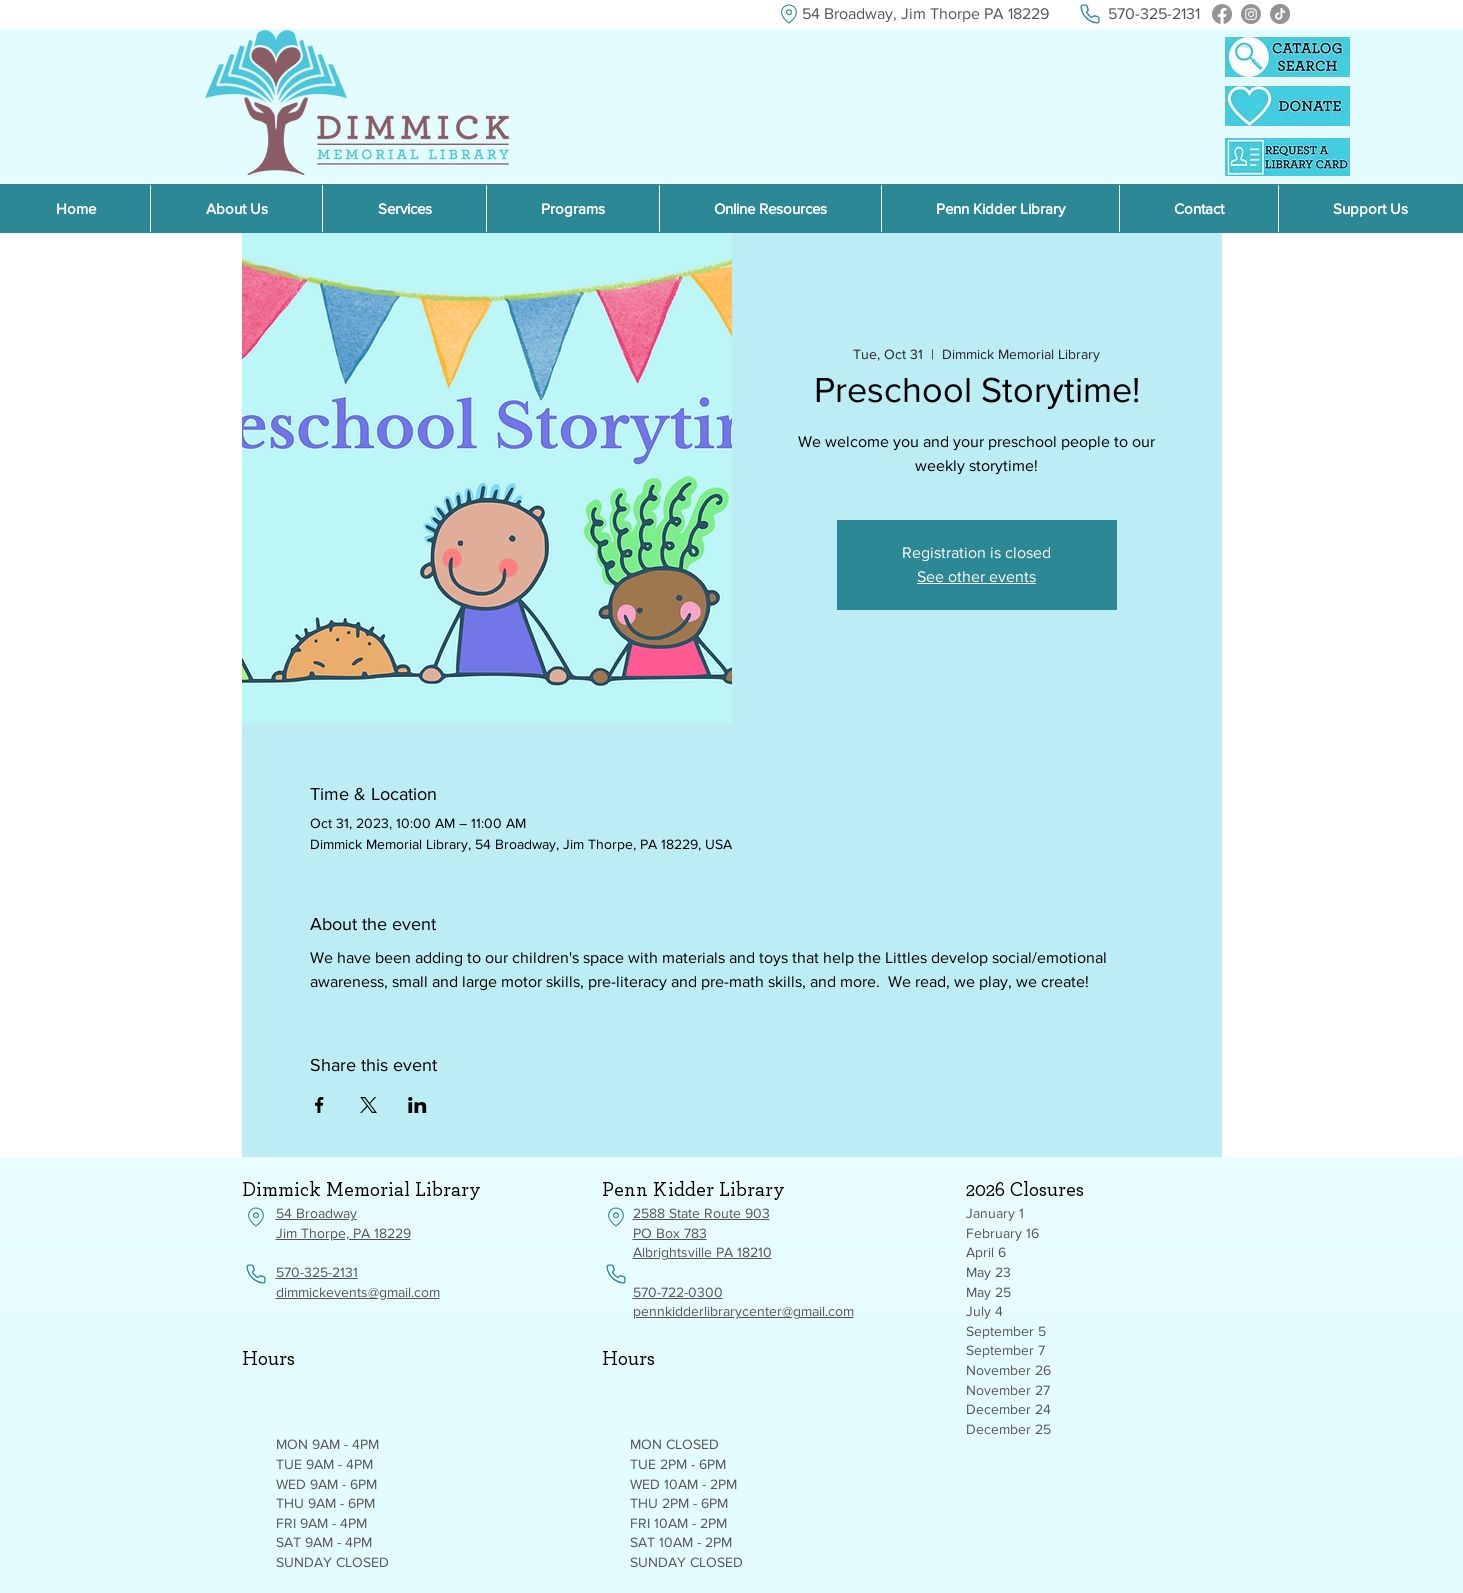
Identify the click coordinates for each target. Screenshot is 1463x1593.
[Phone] (1090, 14)
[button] (770, 208)
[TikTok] (1280, 14)
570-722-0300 (678, 1292)
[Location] (789, 14)
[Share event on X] (368, 1105)
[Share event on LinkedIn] (417, 1105)
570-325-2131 (317, 1272)
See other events (976, 576)
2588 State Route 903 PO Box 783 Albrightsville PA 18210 (702, 1232)
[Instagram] (1251, 14)
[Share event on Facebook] (319, 1105)
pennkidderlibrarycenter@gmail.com (743, 1311)
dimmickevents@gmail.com (358, 1292)
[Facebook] (1222, 14)
